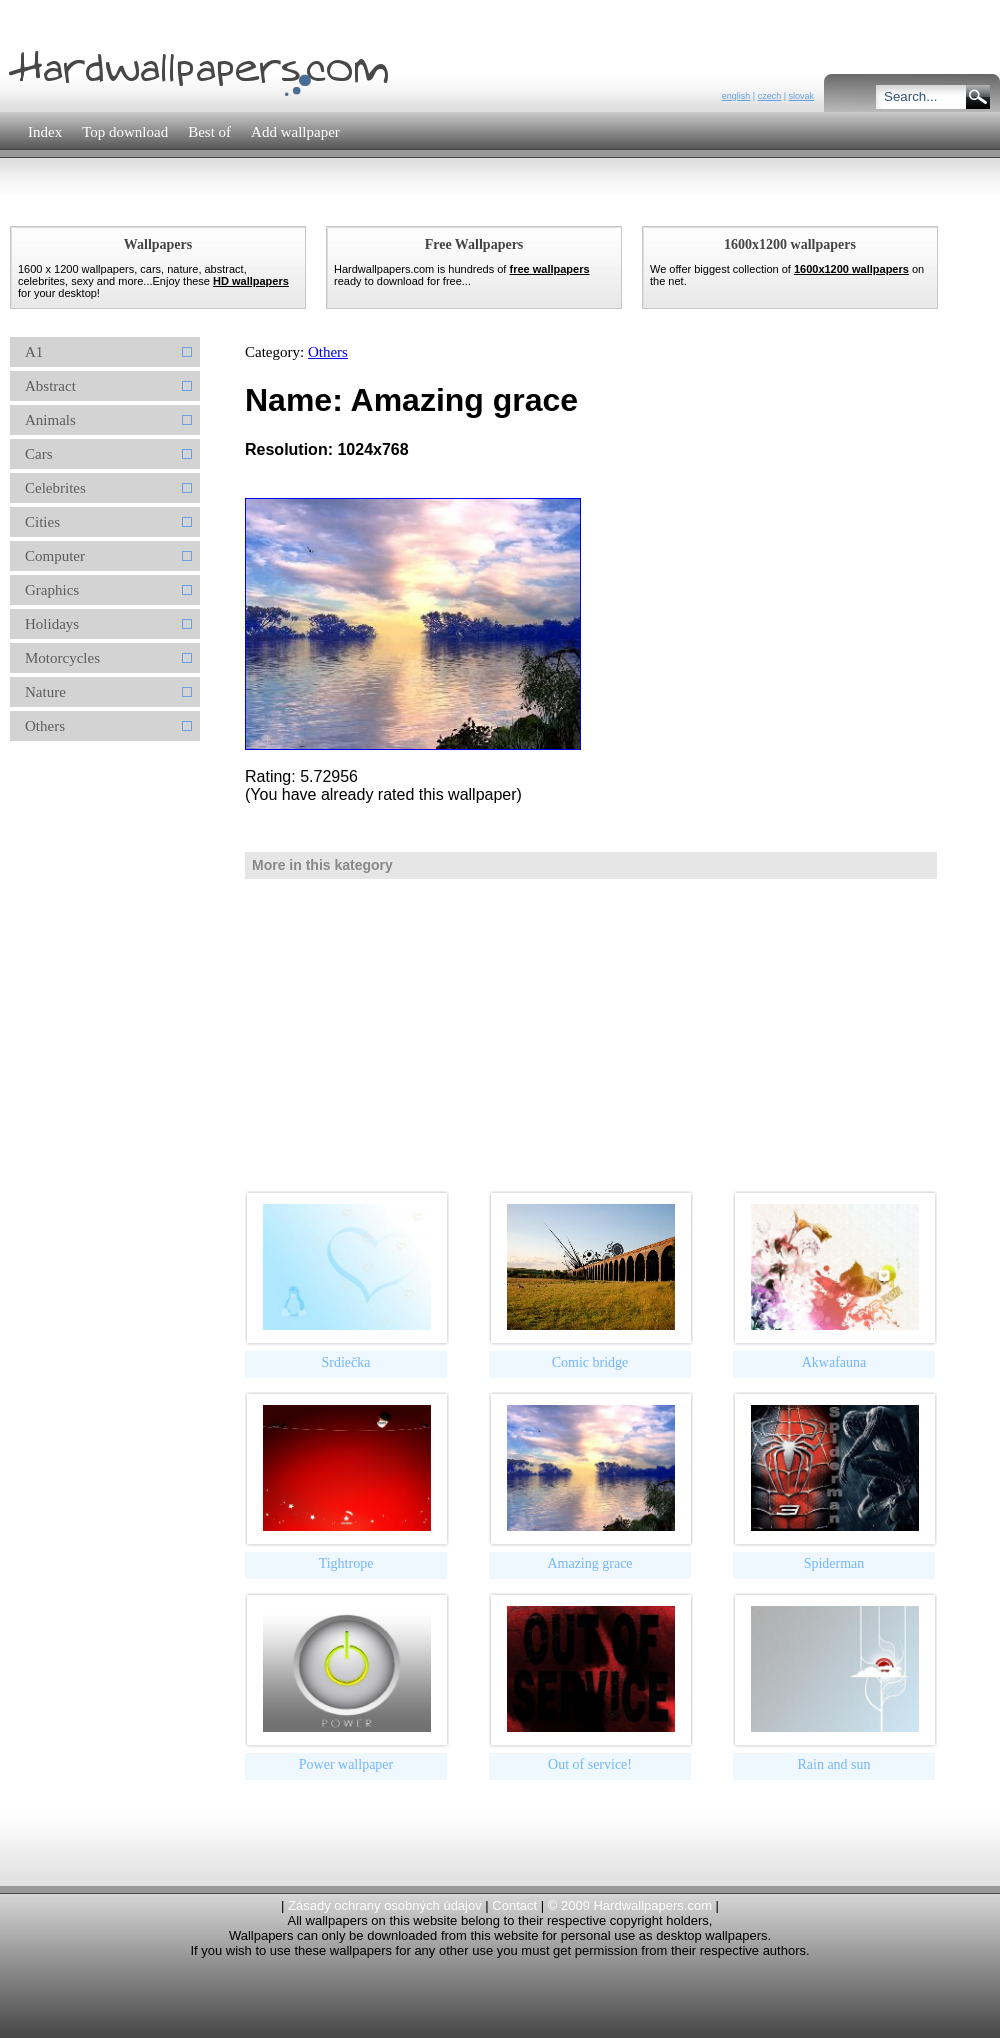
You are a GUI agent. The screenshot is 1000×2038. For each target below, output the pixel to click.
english (736, 96)
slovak (801, 96)
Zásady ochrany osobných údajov (385, 1905)
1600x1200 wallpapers (851, 269)
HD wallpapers (251, 281)
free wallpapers (549, 269)
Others (328, 352)
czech (770, 96)
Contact (514, 1905)
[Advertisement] (369, 204)
